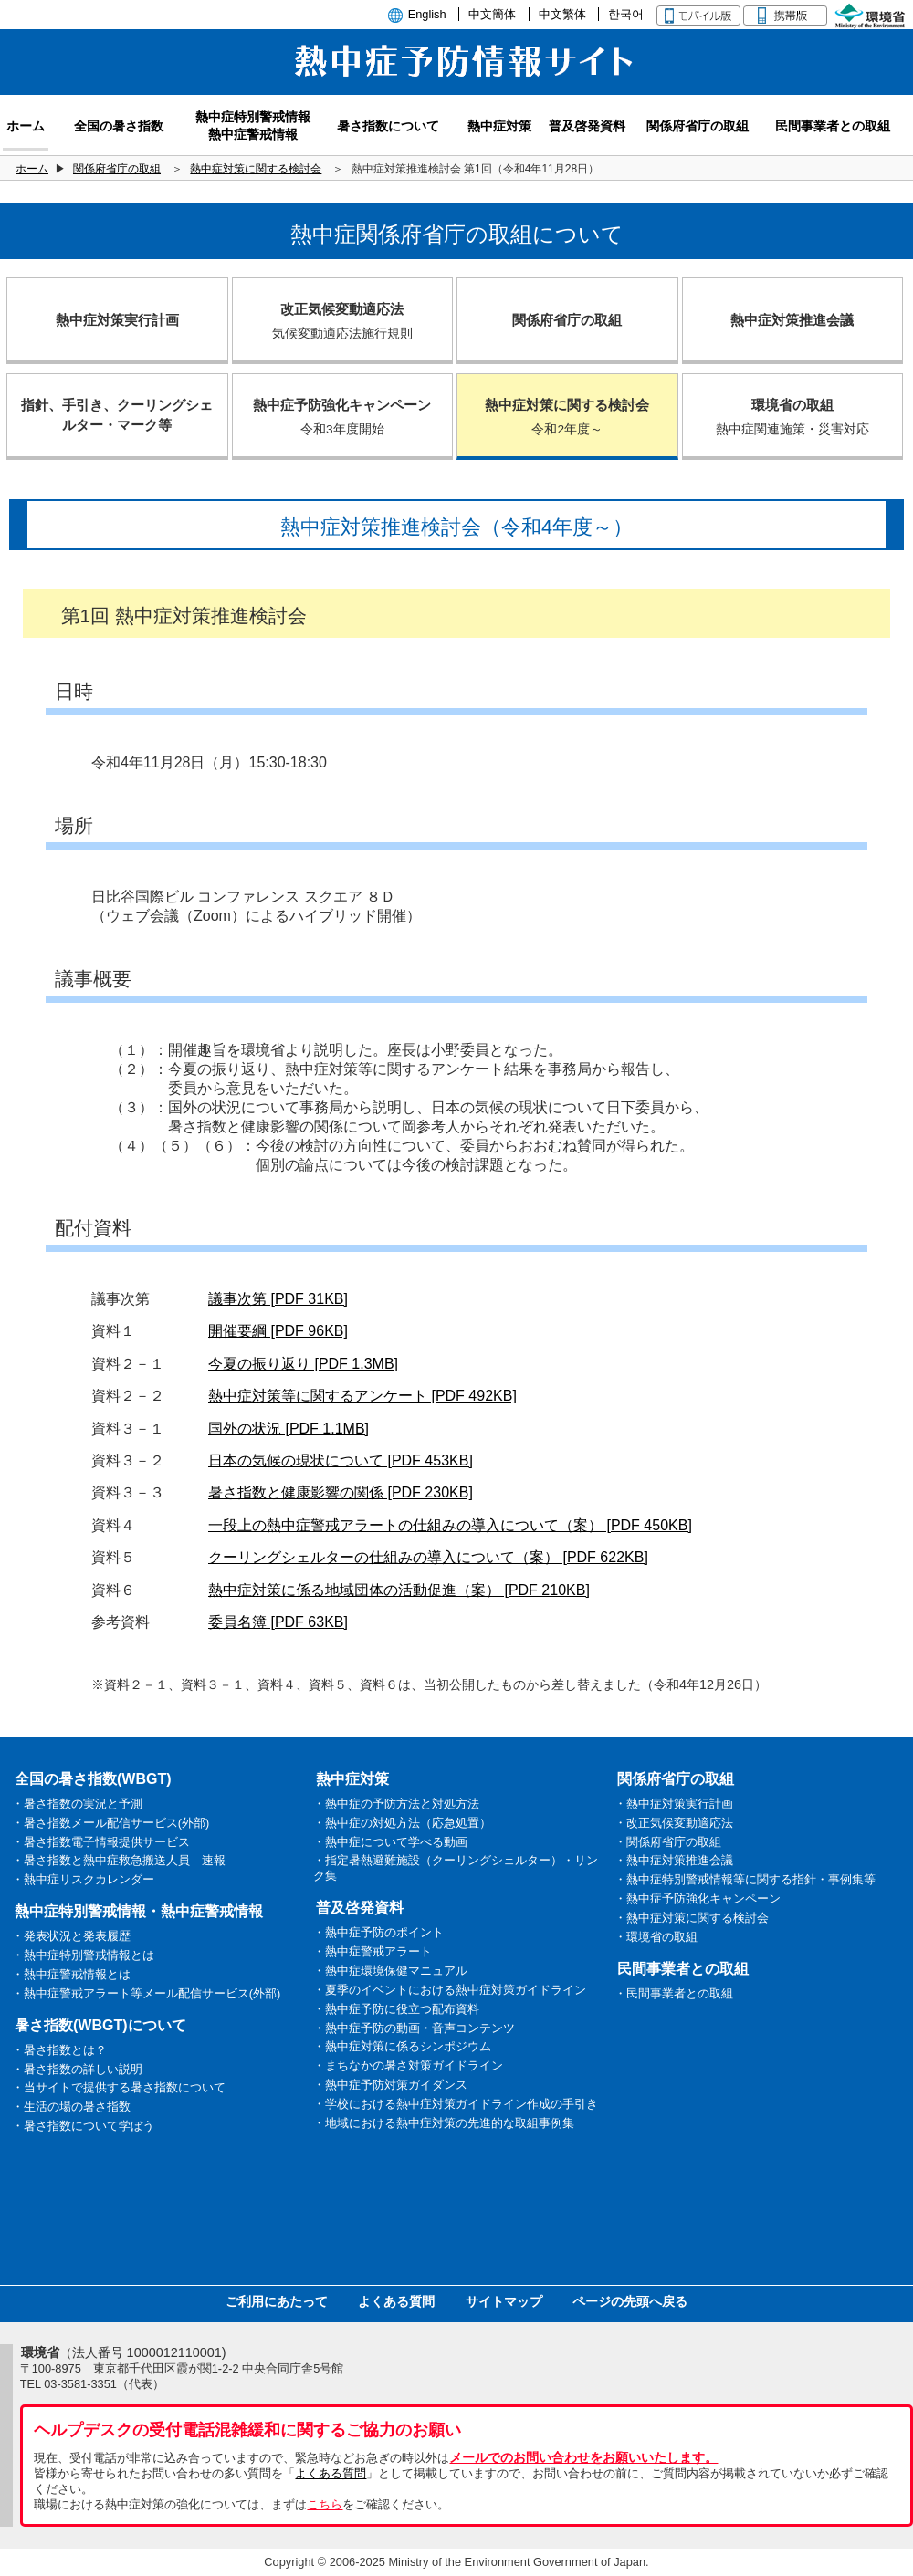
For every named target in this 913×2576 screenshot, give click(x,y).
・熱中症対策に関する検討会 (691, 1917)
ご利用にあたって (277, 2301)
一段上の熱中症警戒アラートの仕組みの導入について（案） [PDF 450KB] (450, 1525)
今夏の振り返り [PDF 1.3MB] (303, 1363)
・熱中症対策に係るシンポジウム (402, 2046)
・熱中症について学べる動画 (390, 1842)
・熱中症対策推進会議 (673, 1860)
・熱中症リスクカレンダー (83, 1879)
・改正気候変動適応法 (673, 1823)
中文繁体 (562, 14)
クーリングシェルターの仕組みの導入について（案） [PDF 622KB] (428, 1557)
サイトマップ (504, 2301)
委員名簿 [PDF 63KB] (278, 1622)
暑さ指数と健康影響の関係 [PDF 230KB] (340, 1492)
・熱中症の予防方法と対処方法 (396, 1803)
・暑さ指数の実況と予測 (77, 1803)
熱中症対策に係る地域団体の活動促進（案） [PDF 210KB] (399, 1590)
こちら (324, 2504)
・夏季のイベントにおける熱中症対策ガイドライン (449, 1990)
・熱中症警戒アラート (372, 1951)
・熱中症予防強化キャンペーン (697, 1898)
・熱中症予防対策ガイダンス (390, 2084)
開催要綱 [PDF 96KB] (278, 1331)
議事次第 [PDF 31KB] (278, 1299)
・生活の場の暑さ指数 (71, 2106)
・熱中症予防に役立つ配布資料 (396, 2009)
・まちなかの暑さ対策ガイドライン (408, 2065)
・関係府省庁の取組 (667, 1842)
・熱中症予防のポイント (378, 1932)
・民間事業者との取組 (673, 1993)
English (427, 14)
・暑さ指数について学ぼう (83, 2126)
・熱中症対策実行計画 (673, 1803)
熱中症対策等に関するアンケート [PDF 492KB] (362, 1395)
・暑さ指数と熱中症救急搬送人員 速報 (119, 1860)
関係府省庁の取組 (117, 168)
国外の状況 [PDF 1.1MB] (288, 1428)
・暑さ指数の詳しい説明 (77, 2069)
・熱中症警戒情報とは (71, 1974)
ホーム (32, 168)
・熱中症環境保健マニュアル (390, 1970)
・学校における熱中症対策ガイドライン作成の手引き (455, 2104)
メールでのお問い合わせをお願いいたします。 (583, 2457)
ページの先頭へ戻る (629, 2301)
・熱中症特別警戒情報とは (83, 1955)
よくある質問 (396, 2301)
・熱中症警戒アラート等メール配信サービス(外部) (146, 1993)
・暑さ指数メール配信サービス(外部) (111, 1823)
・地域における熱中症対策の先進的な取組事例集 (443, 2123)
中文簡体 (492, 14)
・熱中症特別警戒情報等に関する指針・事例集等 (745, 1879)
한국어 (626, 14)
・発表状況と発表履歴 (71, 1936)
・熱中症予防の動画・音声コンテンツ (414, 2028)
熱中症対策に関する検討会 (255, 168)
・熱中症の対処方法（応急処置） (402, 1823)
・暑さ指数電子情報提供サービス (101, 1842)
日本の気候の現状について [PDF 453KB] (340, 1460)
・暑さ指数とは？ (59, 2050)
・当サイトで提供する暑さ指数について (119, 2087)
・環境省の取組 (656, 1937)
